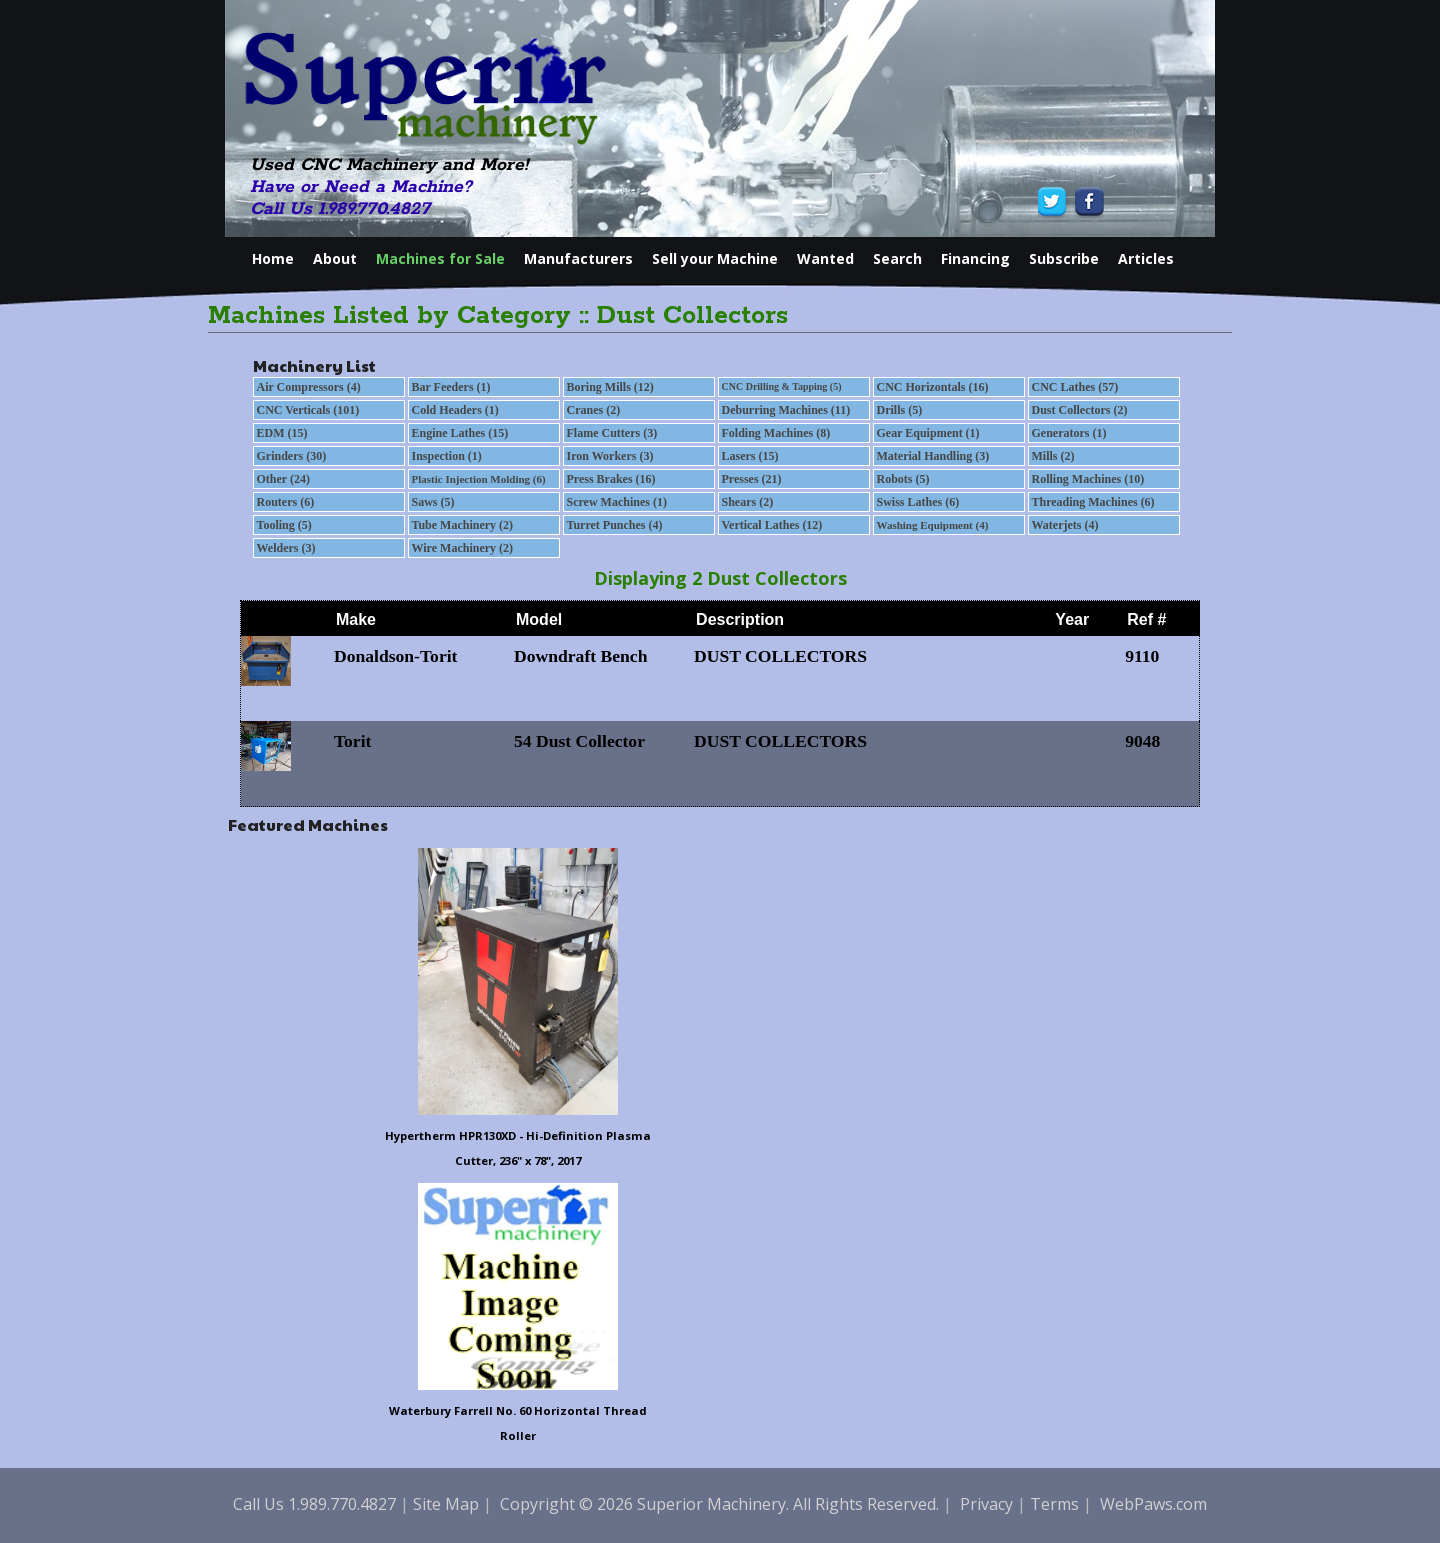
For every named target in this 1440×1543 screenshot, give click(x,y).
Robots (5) (903, 479)
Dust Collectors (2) (1080, 410)
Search (897, 258)
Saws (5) (433, 502)
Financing (975, 258)
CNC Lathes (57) (1075, 387)
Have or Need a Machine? (361, 187)
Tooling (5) (284, 525)
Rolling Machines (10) (1088, 479)
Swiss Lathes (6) (918, 502)
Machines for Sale (440, 258)
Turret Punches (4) (615, 525)
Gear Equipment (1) (928, 433)
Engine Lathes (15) (460, 433)
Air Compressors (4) (309, 387)
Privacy (986, 1504)
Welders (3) (286, 548)
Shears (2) (748, 502)
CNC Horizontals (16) (933, 387)
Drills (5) (900, 410)
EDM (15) (282, 433)
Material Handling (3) (933, 456)
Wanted (825, 258)
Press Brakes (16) (611, 479)
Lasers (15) (750, 456)
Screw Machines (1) (617, 502)
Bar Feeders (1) (451, 387)
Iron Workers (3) (610, 456)
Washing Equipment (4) (933, 525)
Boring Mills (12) (610, 387)
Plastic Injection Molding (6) (479, 479)
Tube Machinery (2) (463, 525)
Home (273, 258)
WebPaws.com (1153, 1504)
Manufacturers (578, 258)
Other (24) (283, 479)
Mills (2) (1053, 456)
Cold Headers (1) (455, 410)
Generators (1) (1069, 433)
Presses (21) (752, 479)
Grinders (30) (292, 456)
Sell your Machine (715, 258)
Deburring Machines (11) (786, 410)
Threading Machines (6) (1093, 502)
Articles (1146, 258)
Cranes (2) (594, 410)
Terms (1054, 1504)
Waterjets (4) (1065, 525)
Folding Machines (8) (776, 433)
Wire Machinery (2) (463, 548)
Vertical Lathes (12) (772, 525)
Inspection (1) (447, 456)
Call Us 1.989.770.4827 (340, 209)
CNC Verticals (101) (308, 410)
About (335, 258)
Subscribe (1064, 258)
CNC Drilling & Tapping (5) (782, 386)
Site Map (446, 1504)
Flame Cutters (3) (612, 433)
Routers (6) (286, 502)
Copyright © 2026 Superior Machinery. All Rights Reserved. (719, 1504)
